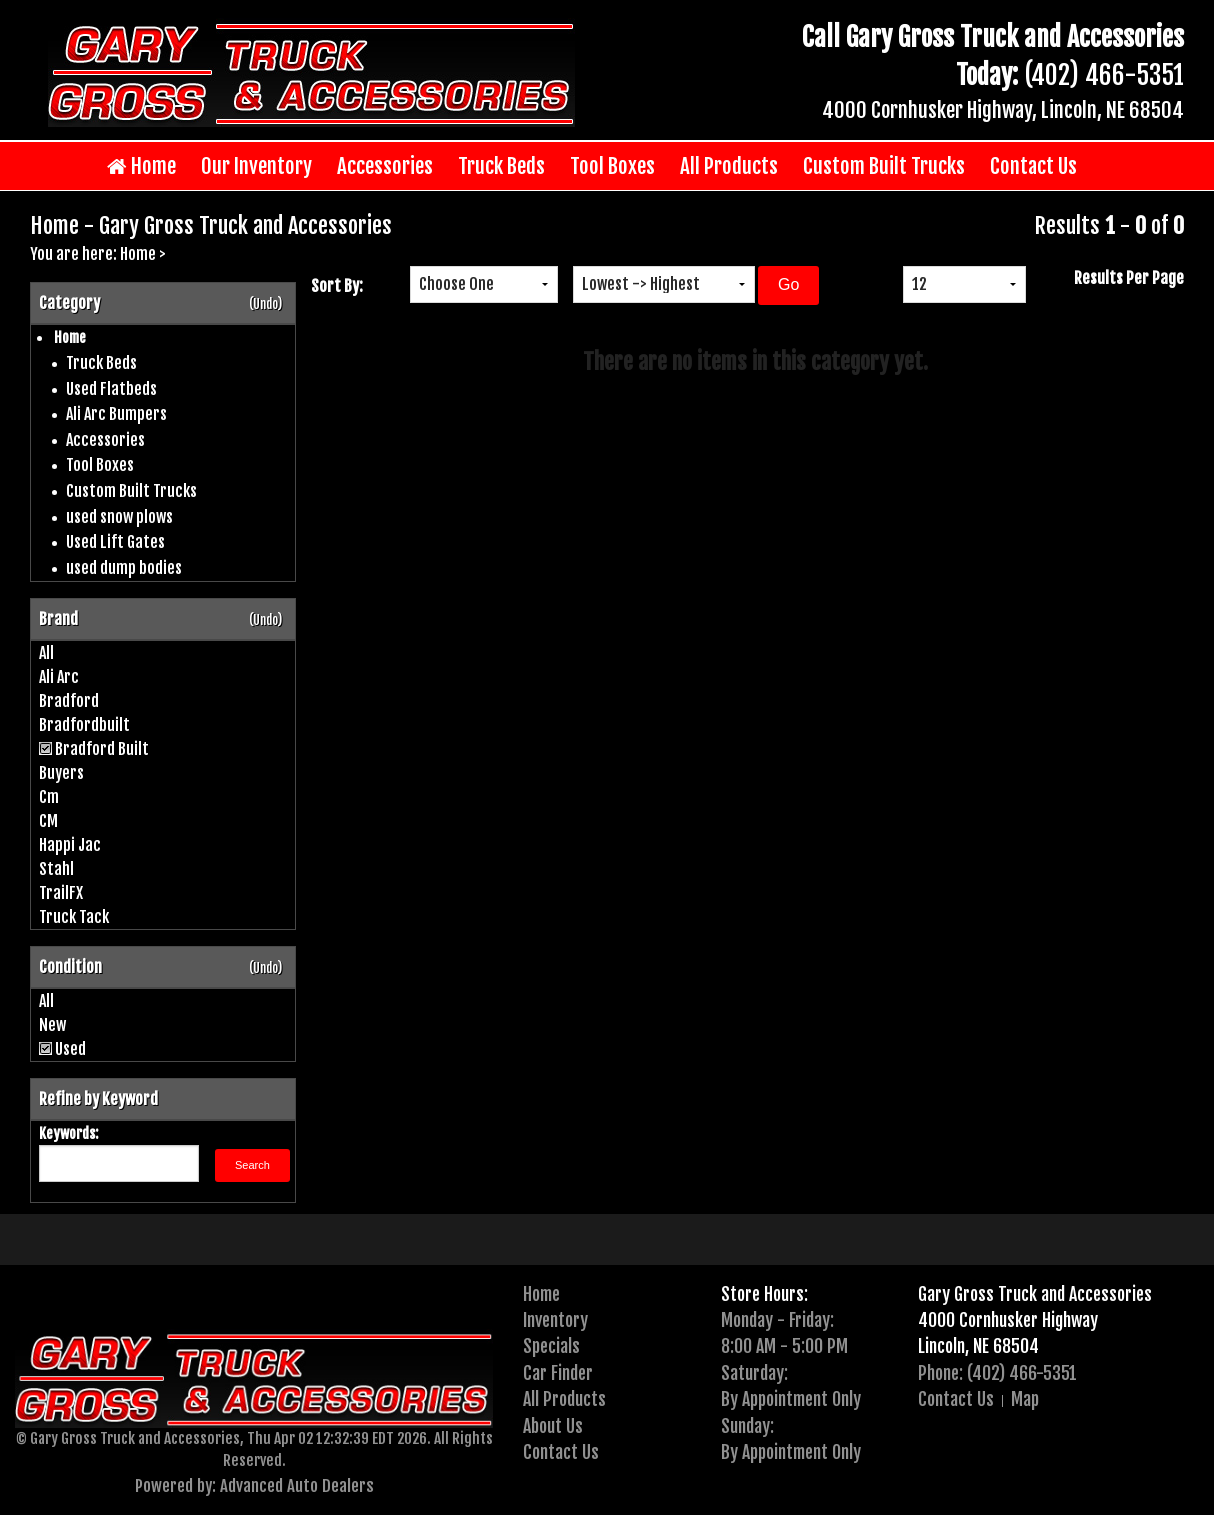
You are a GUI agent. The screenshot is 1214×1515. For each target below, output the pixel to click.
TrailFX (61, 893)
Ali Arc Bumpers (116, 414)
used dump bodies (124, 568)
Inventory (555, 1320)
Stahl (56, 869)
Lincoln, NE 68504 (978, 1346)
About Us (553, 1426)
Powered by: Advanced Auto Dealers (254, 1485)
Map (1025, 1399)
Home (141, 166)
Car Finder (558, 1373)
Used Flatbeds (111, 389)
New (52, 1025)
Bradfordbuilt (84, 725)
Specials (551, 1346)
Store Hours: (764, 1294)
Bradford (69, 701)
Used (70, 1049)
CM (48, 821)
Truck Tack (74, 917)
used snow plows (119, 517)
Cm (49, 797)
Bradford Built (102, 749)
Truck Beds (501, 166)
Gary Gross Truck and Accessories (1035, 1294)
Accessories (385, 166)
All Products (729, 166)
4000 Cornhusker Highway (1008, 1320)
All (46, 653)
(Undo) (265, 304)
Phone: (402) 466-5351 (997, 1373)
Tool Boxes (612, 166)
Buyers (61, 773)
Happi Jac (70, 845)
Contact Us (1033, 166)
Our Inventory (256, 166)
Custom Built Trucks (884, 166)
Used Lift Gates (115, 542)
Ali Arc (59, 677)
